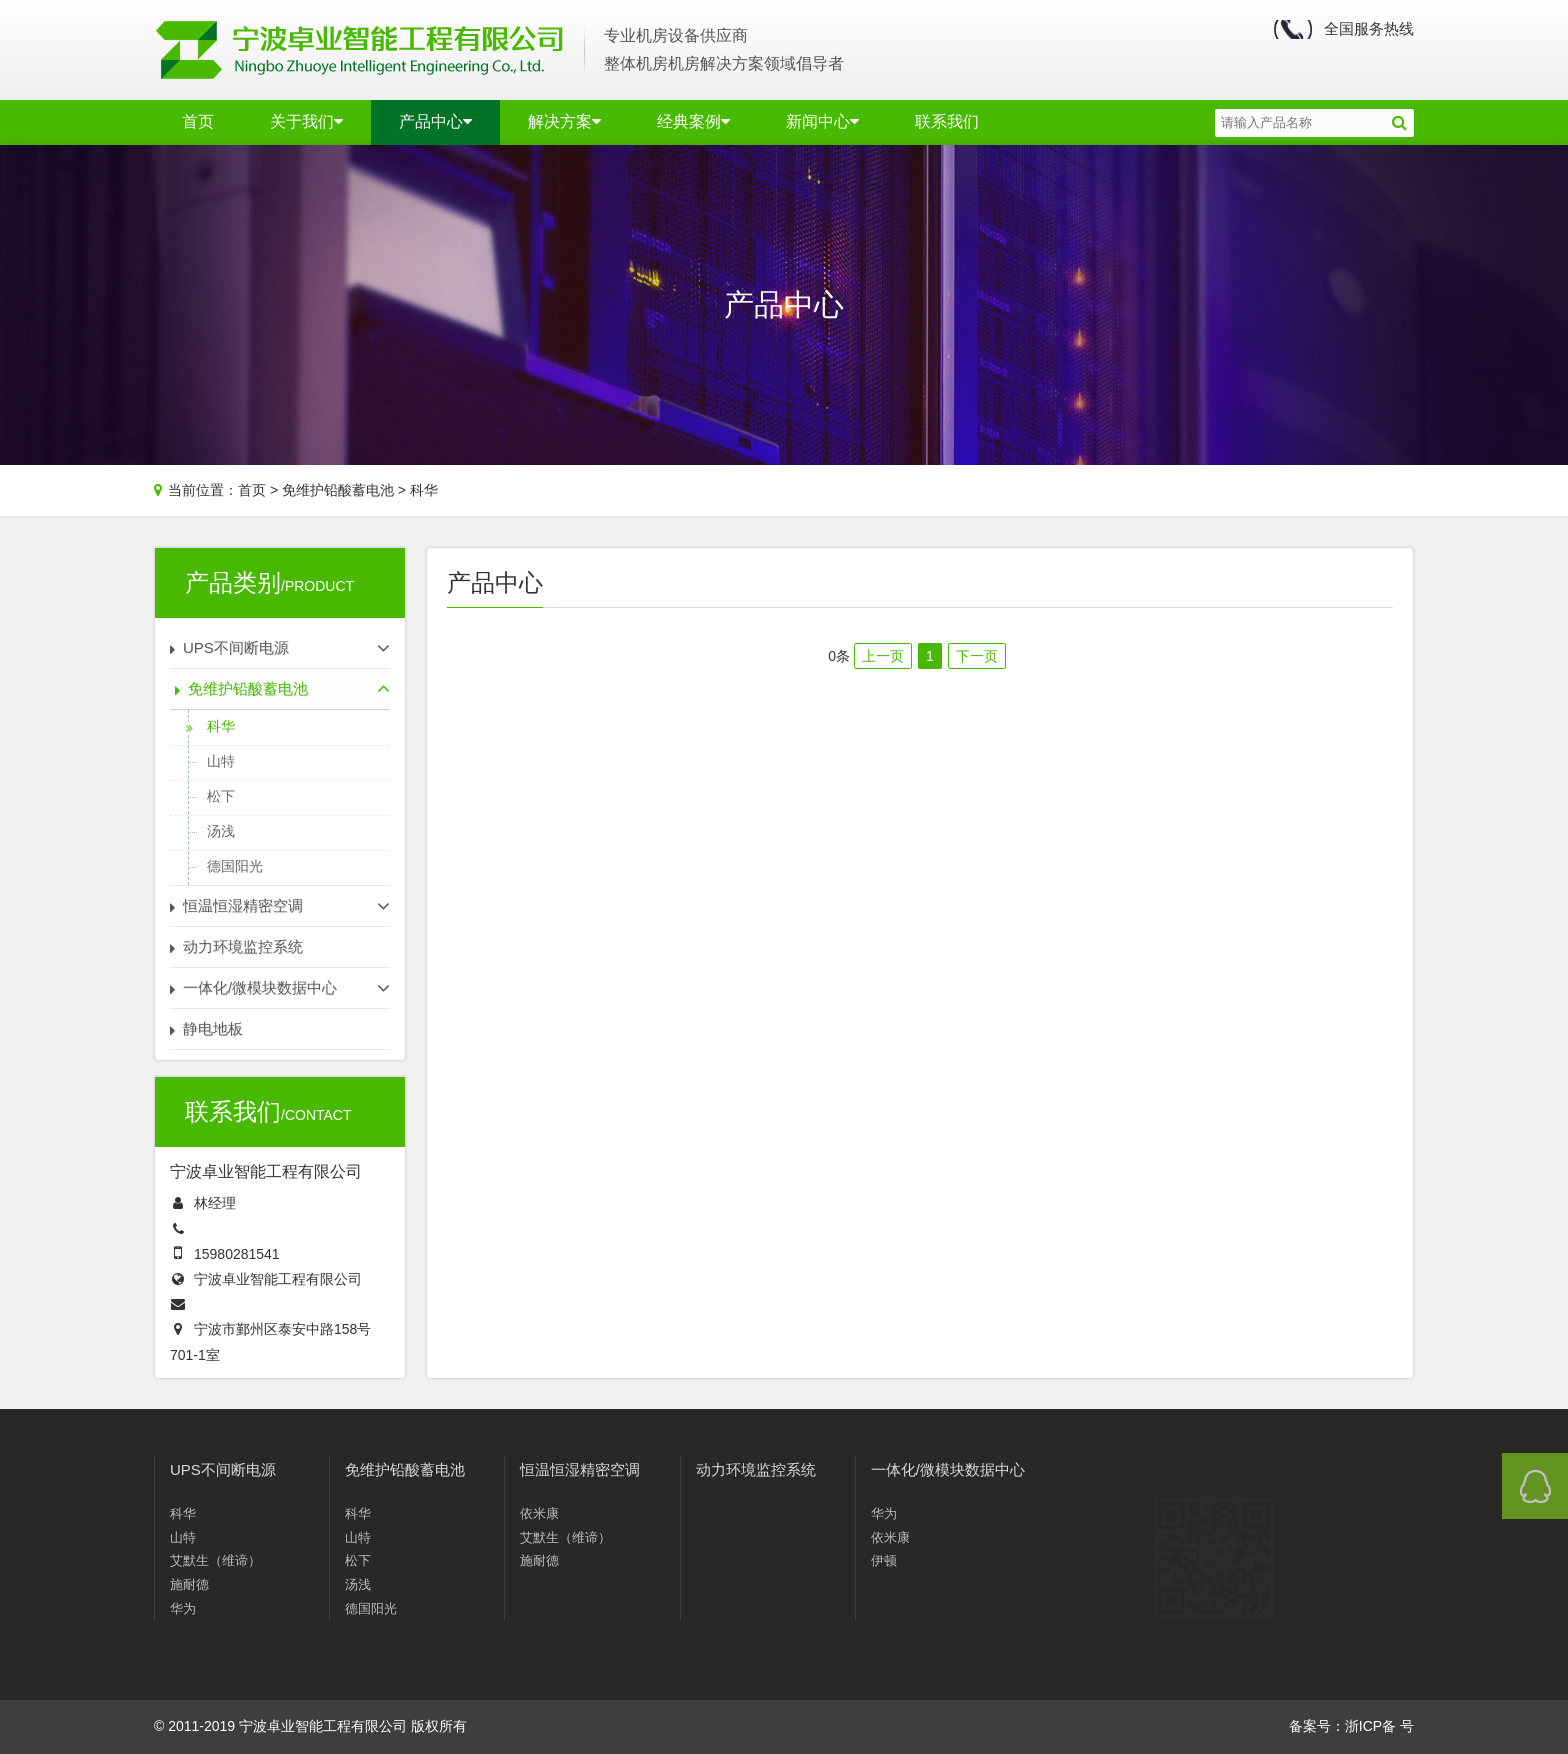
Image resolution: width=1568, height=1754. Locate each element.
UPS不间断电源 (223, 1473)
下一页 (977, 656)
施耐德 (189, 1588)
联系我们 (947, 121)
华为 (183, 1612)
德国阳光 (235, 866)
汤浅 (221, 831)
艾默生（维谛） (215, 1564)
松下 (221, 796)
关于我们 (306, 121)
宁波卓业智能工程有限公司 (278, 1279)
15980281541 (237, 1254)
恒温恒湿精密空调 (580, 1498)
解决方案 (564, 121)
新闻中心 (822, 121)
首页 (198, 121)
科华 (424, 490)
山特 (221, 761)
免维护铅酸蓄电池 (338, 490)
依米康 (539, 1542)
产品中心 (435, 121)
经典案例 (693, 121)
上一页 (883, 656)
